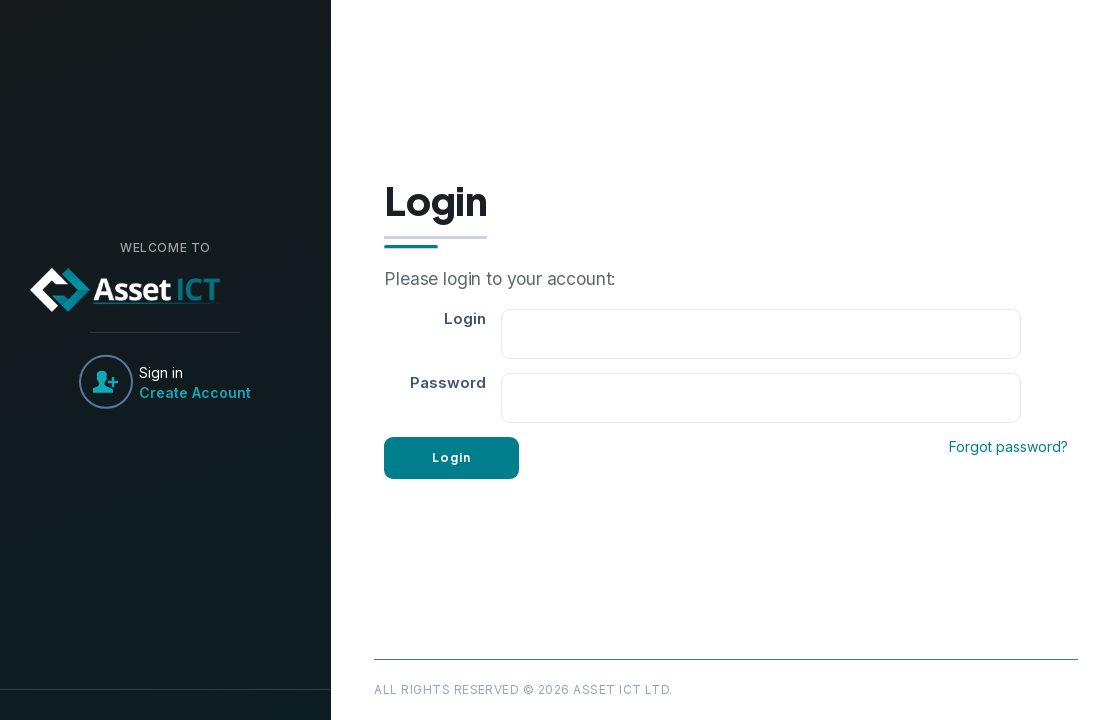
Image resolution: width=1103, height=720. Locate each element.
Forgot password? (1008, 446)
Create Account (195, 391)
